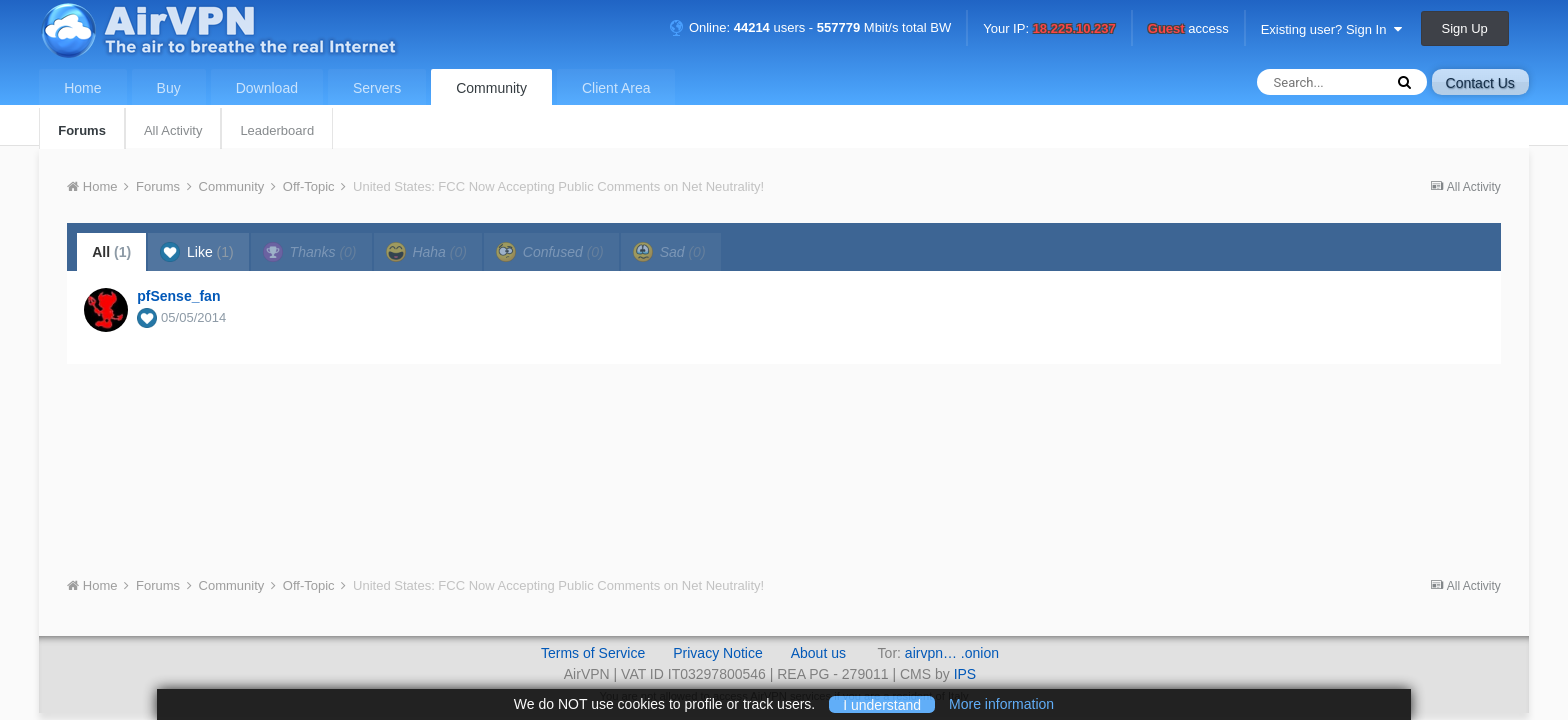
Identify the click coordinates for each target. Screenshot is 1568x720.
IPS (965, 674)
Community (491, 88)
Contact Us (1480, 83)
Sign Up (1465, 28)
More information (1001, 704)
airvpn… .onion (952, 653)
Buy (169, 88)
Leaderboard (277, 130)
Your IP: (1049, 29)
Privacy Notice (717, 653)
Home (82, 88)
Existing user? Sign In (1331, 29)
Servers (377, 88)
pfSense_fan (178, 296)
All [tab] (111, 252)
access (1188, 29)
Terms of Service (593, 653)
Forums (82, 130)
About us (818, 653)
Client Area (616, 88)
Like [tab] (197, 252)
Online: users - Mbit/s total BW (810, 27)
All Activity (173, 130)
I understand (882, 704)
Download (267, 88)
